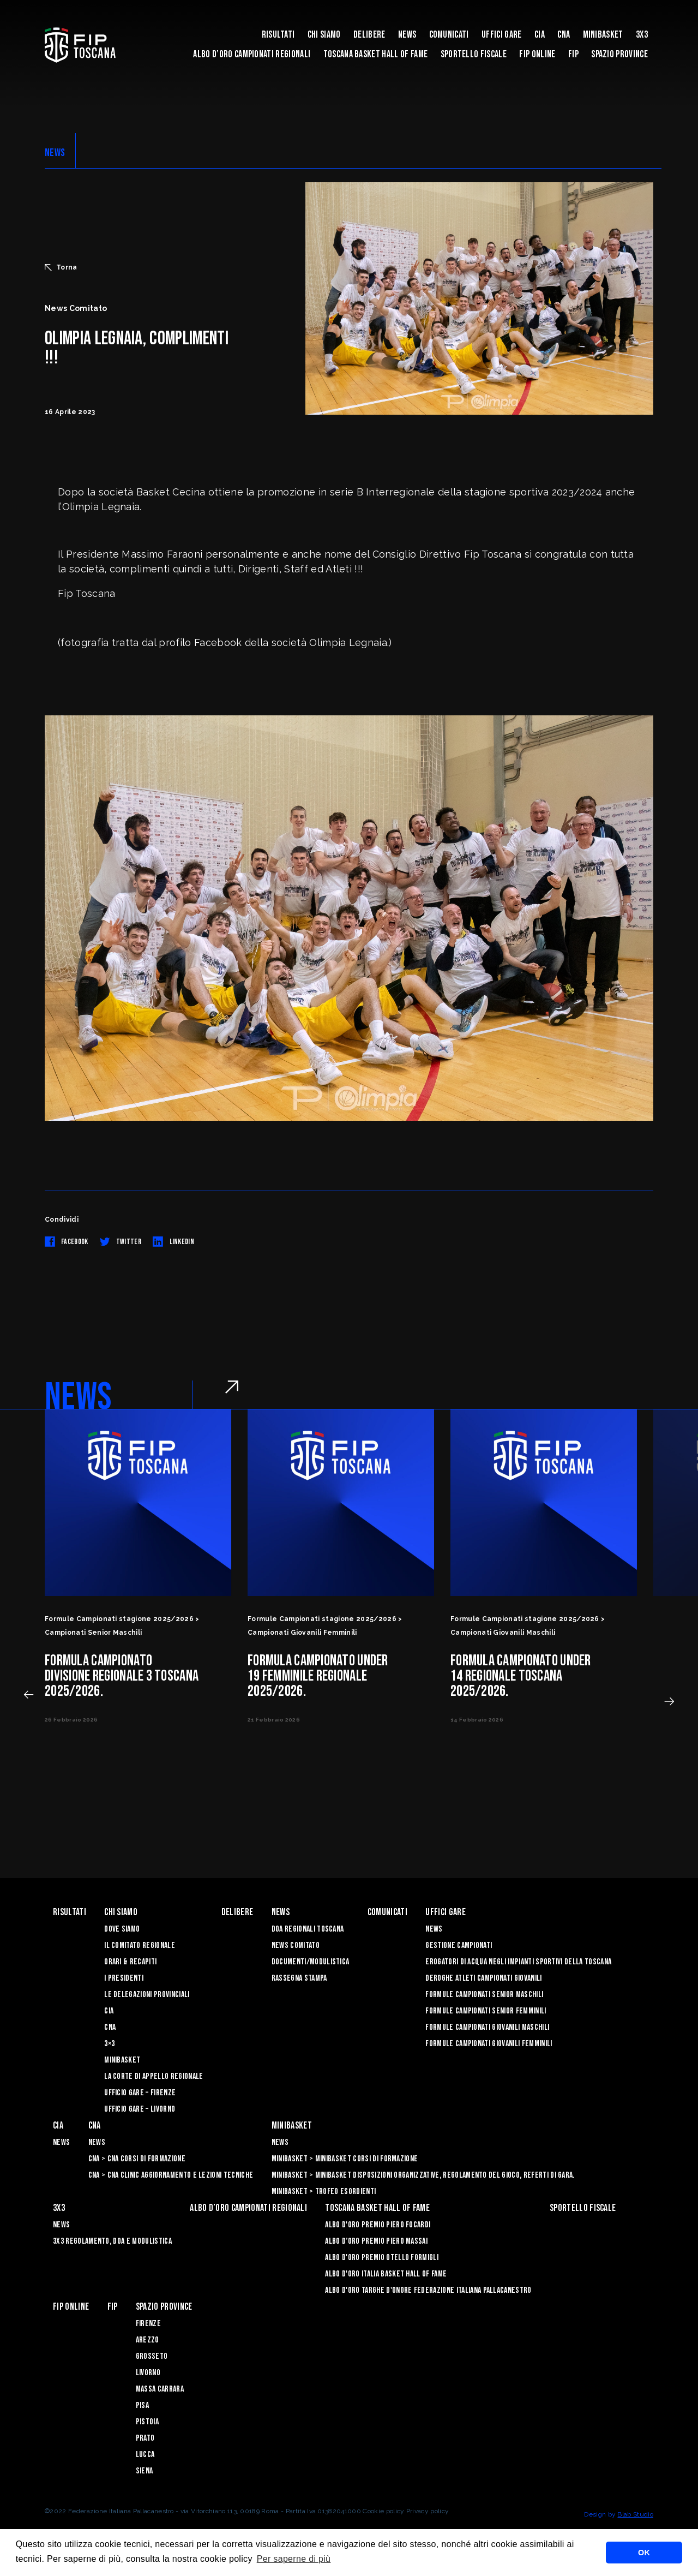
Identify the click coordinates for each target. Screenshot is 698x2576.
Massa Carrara (160, 2389)
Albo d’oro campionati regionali (251, 54)
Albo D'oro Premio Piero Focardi (377, 2225)
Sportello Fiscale (474, 54)
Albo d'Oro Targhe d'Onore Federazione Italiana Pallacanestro (428, 2290)
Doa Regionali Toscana (308, 1929)
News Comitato (296, 1945)
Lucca (145, 2454)
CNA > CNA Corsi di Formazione (136, 2159)
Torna (61, 267)
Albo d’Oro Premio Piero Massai (376, 2241)
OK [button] (644, 2552)
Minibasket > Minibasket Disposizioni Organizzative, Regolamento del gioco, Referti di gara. (423, 2175)
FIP (573, 54)
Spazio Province (619, 54)
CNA (563, 34)
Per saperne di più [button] (294, 2558)
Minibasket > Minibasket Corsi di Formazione (345, 2159)
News (407, 34)
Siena (144, 2471)
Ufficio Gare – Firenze (140, 2093)
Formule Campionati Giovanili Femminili (488, 2044)
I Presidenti (123, 1978)
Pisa (142, 2405)
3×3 (109, 2044)
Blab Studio (635, 2514)
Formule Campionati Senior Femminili (485, 2011)
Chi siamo (324, 34)
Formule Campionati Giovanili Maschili (487, 2027)
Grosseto (152, 2356)
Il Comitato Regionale (139, 1945)
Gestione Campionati (458, 1945)
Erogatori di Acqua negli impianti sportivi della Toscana (518, 1962)
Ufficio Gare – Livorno (139, 2109)
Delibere (369, 34)
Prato (145, 2438)
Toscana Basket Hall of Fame (375, 54)
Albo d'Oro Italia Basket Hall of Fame (386, 2274)
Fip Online (537, 54)
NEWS (55, 152)
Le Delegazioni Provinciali (146, 1994)
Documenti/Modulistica (311, 1962)
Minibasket (603, 34)
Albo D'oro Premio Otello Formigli (381, 2257)
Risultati (278, 34)
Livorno (148, 2373)
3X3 (642, 34)
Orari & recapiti (130, 1962)
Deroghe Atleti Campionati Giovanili (483, 1978)
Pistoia (147, 2422)
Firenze (148, 2323)
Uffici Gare (502, 34)
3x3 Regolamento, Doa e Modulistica (112, 2241)
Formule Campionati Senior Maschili (484, 1994)
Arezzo (147, 2340)
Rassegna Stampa (299, 1978)
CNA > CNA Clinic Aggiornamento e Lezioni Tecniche (171, 2175)
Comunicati (449, 34)
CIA (539, 34)
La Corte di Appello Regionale (153, 2076)
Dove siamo (122, 1929)
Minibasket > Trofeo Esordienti (324, 2191)
